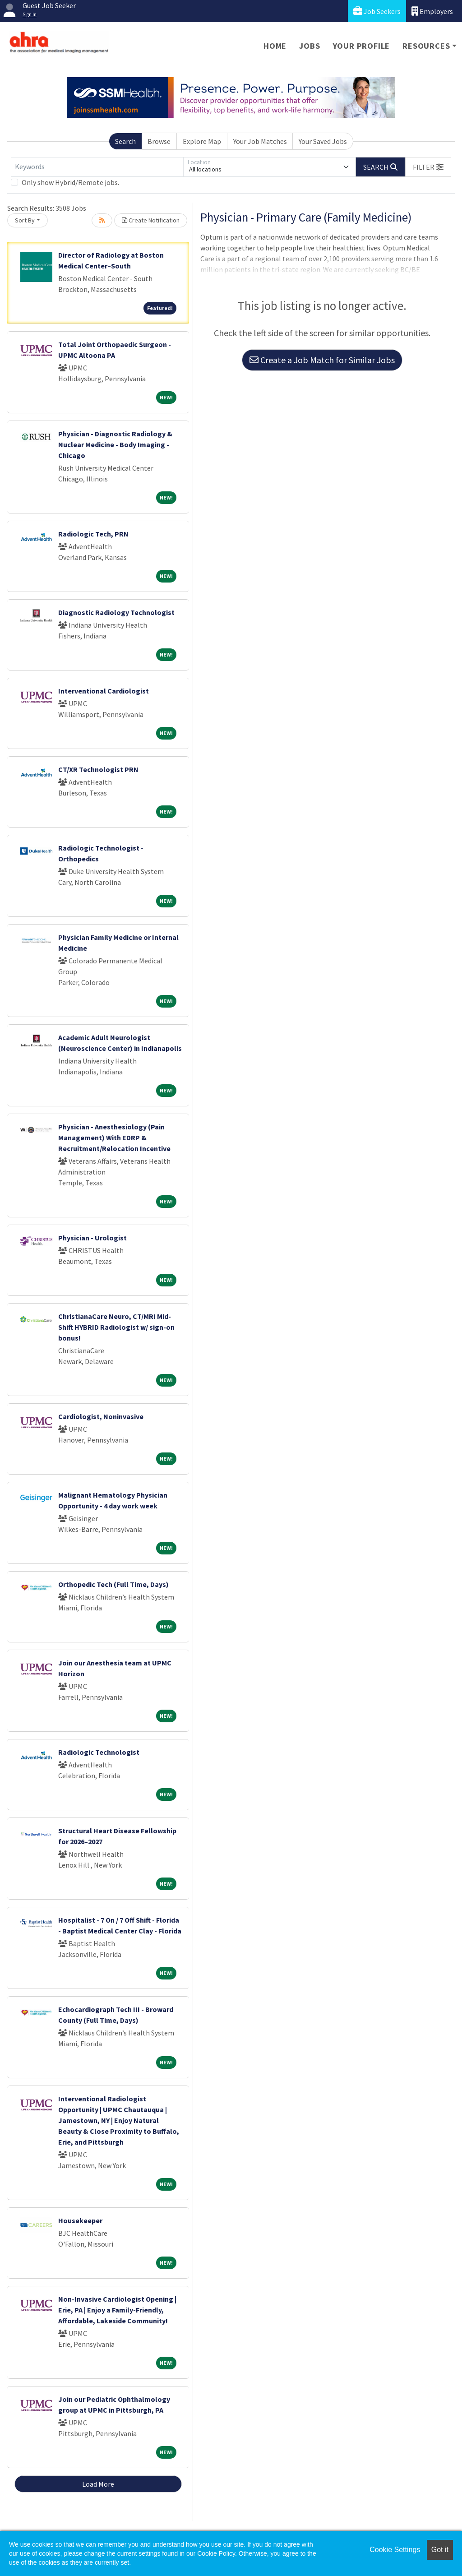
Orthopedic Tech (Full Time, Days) (113, 1584)
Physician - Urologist (92, 1237)
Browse (159, 141)
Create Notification (151, 220)
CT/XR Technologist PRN (98, 769)
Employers (432, 11)
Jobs (309, 46)
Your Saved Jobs (323, 141)
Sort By (25, 220)
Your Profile (361, 46)
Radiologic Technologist (98, 1752)
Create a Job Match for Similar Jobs (322, 359)
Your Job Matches (260, 141)
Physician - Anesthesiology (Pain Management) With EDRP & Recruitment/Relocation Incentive (114, 1137)
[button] (428, 167)
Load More (98, 2483)
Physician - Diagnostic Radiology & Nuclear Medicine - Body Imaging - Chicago (115, 444)
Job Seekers (377, 11)
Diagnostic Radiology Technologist (116, 612)
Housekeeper (80, 2220)
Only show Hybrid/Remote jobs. (70, 182)
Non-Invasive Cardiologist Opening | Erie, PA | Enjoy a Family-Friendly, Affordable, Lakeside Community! (117, 2309)
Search (125, 141)
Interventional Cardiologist (103, 690)
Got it (439, 2549)
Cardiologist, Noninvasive (100, 1416)
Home (274, 46)
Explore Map (202, 141)
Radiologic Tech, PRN (93, 533)
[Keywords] (97, 167)
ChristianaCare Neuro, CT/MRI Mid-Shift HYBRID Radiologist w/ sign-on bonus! (116, 1327)
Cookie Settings (395, 2549)
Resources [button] (426, 46)
